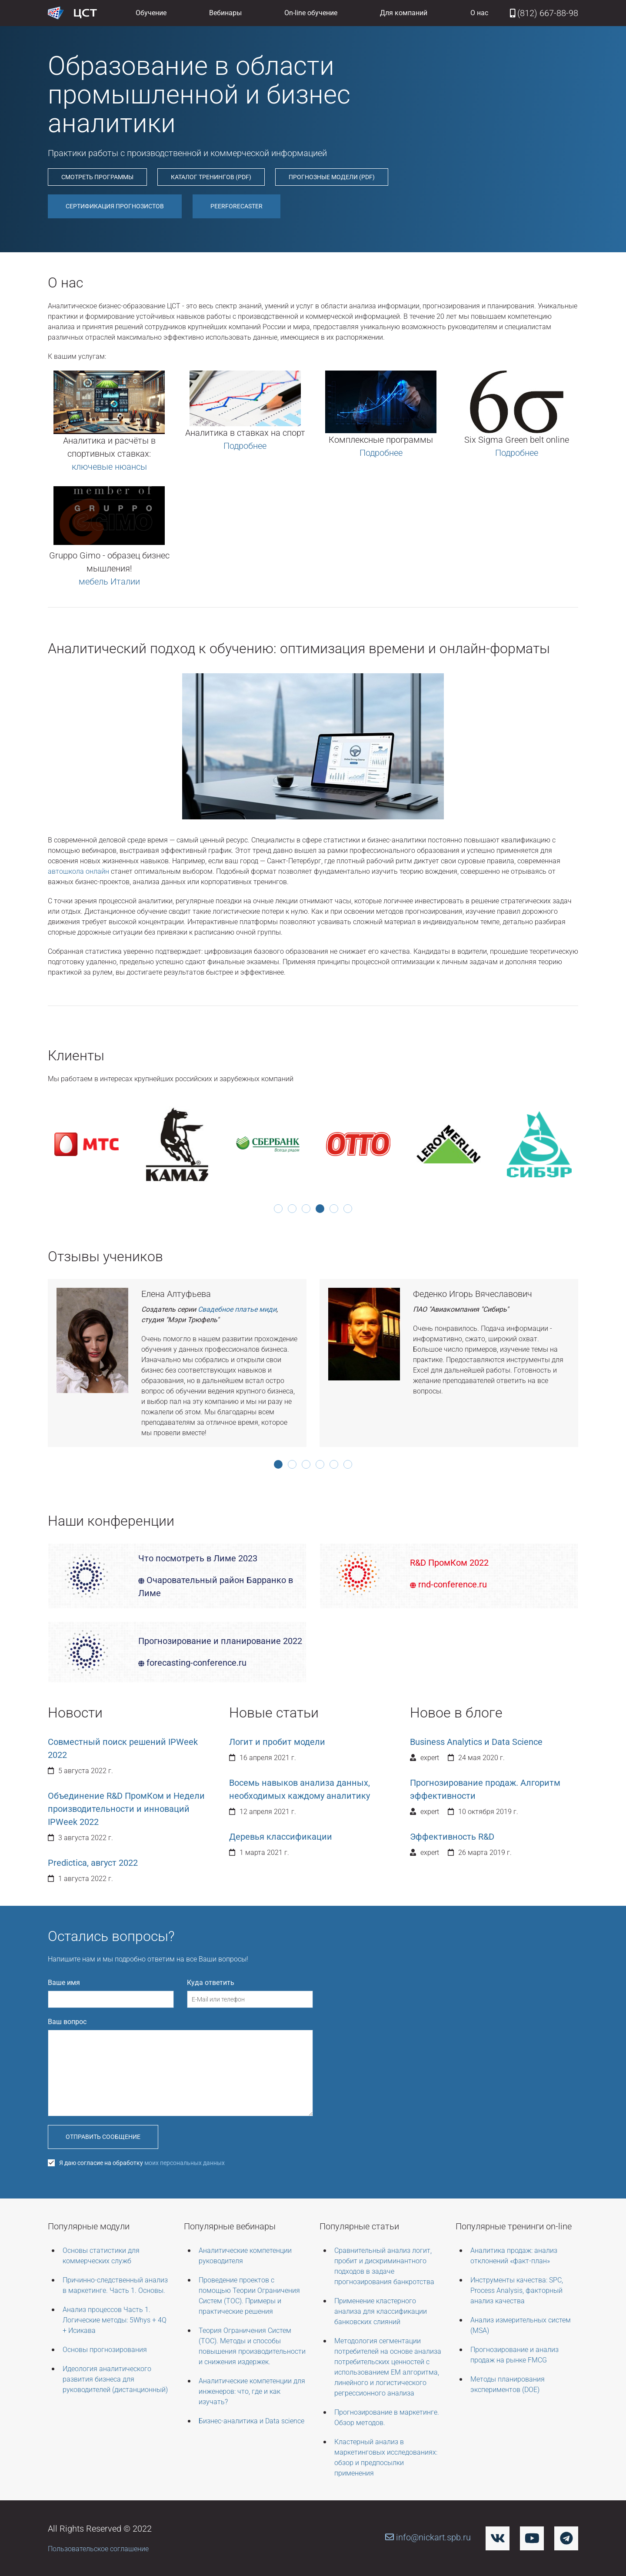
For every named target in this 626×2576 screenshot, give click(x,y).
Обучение (151, 13)
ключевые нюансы (109, 466)
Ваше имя (64, 1982)
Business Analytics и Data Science (476, 1742)
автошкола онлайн (78, 871)
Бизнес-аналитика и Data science (251, 2421)
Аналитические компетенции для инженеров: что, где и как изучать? (252, 2391)
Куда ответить (210, 1982)
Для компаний (403, 13)
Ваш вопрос (67, 2022)
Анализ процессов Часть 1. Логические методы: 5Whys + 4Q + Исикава (114, 2320)
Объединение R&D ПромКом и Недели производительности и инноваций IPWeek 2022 (126, 1809)
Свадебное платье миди (237, 1309)
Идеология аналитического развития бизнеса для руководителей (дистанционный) (115, 2379)
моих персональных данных (184, 2162)
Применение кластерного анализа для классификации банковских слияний (380, 2311)
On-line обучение (310, 13)
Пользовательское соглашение (98, 2549)
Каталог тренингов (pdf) (211, 177)
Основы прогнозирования (105, 2349)
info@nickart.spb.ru (428, 2537)
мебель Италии (109, 581)
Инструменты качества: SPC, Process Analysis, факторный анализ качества (516, 2290)
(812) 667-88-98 (544, 13)
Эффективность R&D (452, 1836)
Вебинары (225, 13)
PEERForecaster (236, 206)
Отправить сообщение (103, 2136)
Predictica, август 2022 (93, 1863)
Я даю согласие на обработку (136, 2162)
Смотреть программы (97, 177)
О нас (479, 13)
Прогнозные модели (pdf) (332, 177)
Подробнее (244, 446)
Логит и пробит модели (277, 1742)
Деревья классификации (280, 1836)
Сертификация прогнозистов (115, 206)
